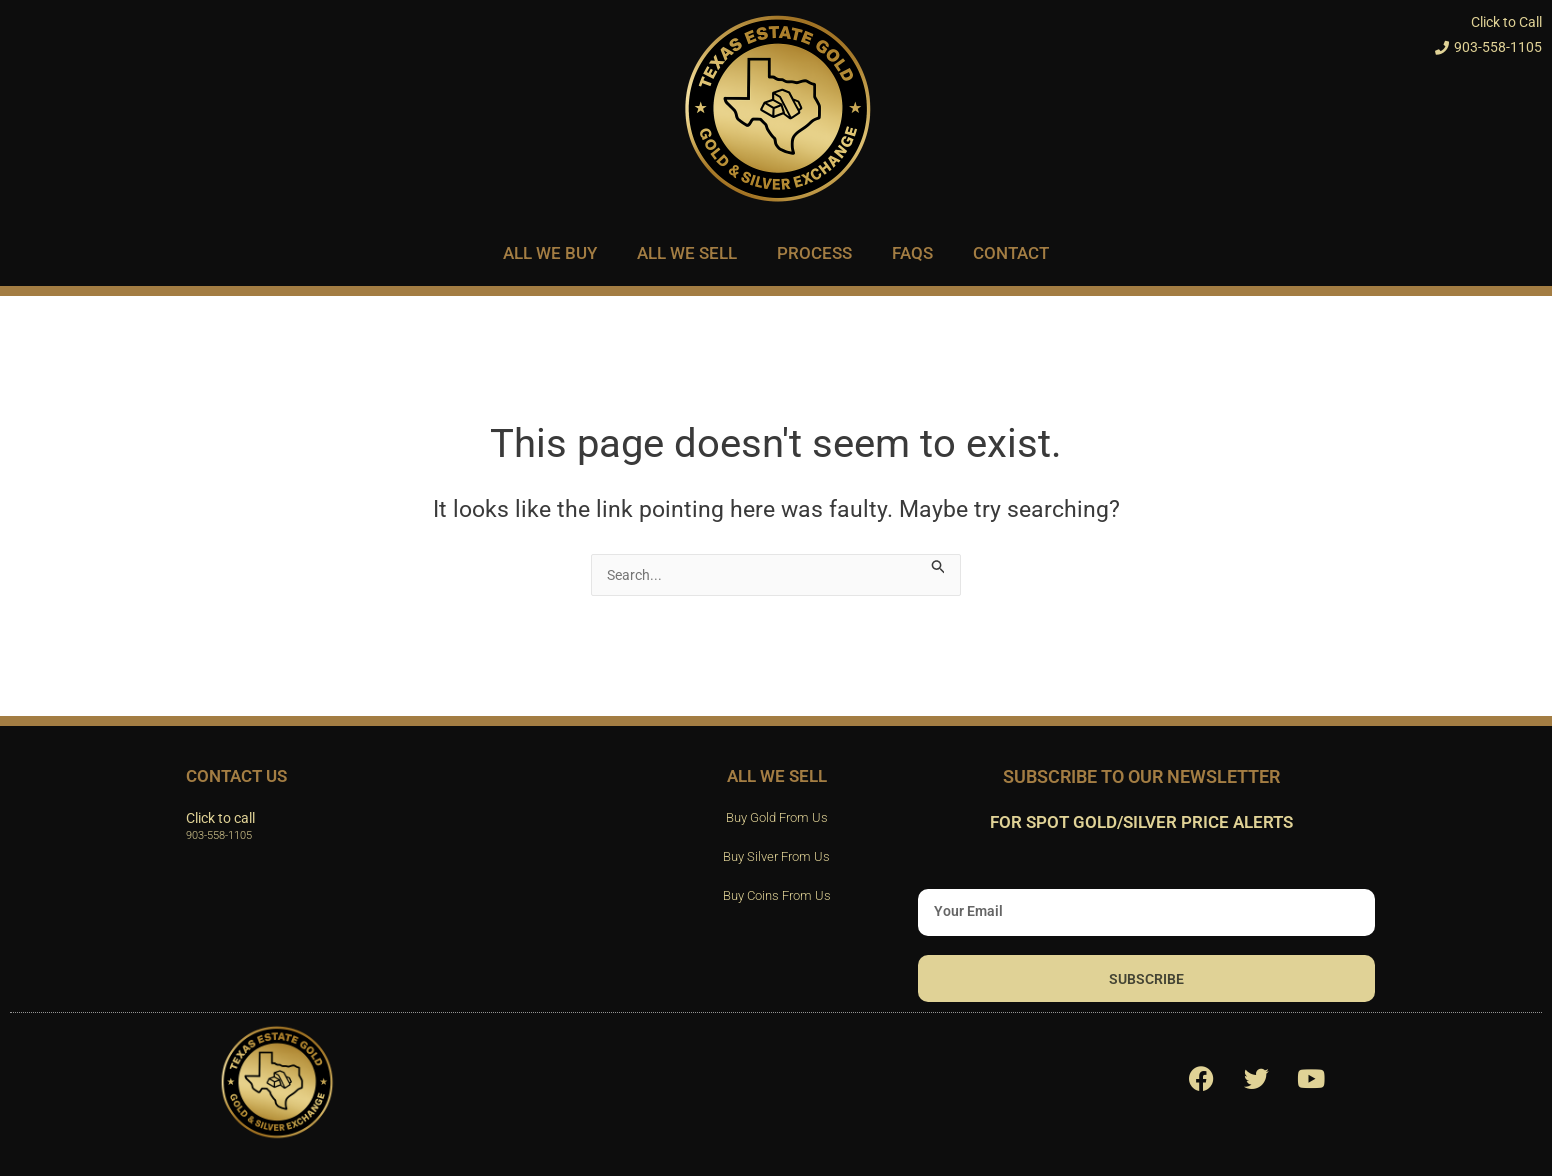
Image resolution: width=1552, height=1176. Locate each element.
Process (814, 253)
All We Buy (550, 253)
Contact (1011, 253)
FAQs (912, 253)
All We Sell (687, 253)
